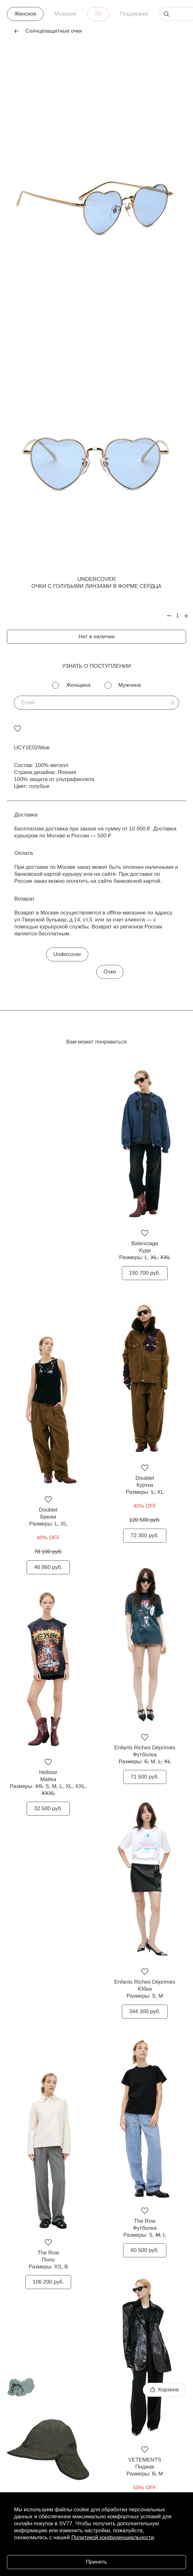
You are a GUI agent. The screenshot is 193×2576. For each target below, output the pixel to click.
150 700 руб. (145, 1273)
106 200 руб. (48, 2282)
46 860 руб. (48, 1567)
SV (98, 14)
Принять (96, 2562)
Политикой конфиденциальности (112, 2537)
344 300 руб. (145, 2011)
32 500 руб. (48, 1808)
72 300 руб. (144, 1535)
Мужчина (129, 685)
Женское (25, 14)
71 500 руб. (144, 1777)
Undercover (96, 579)
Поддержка (134, 14)
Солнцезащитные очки (48, 31)
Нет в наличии (96, 637)
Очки (109, 972)
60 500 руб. (144, 2250)
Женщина (78, 685)
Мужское (65, 14)
